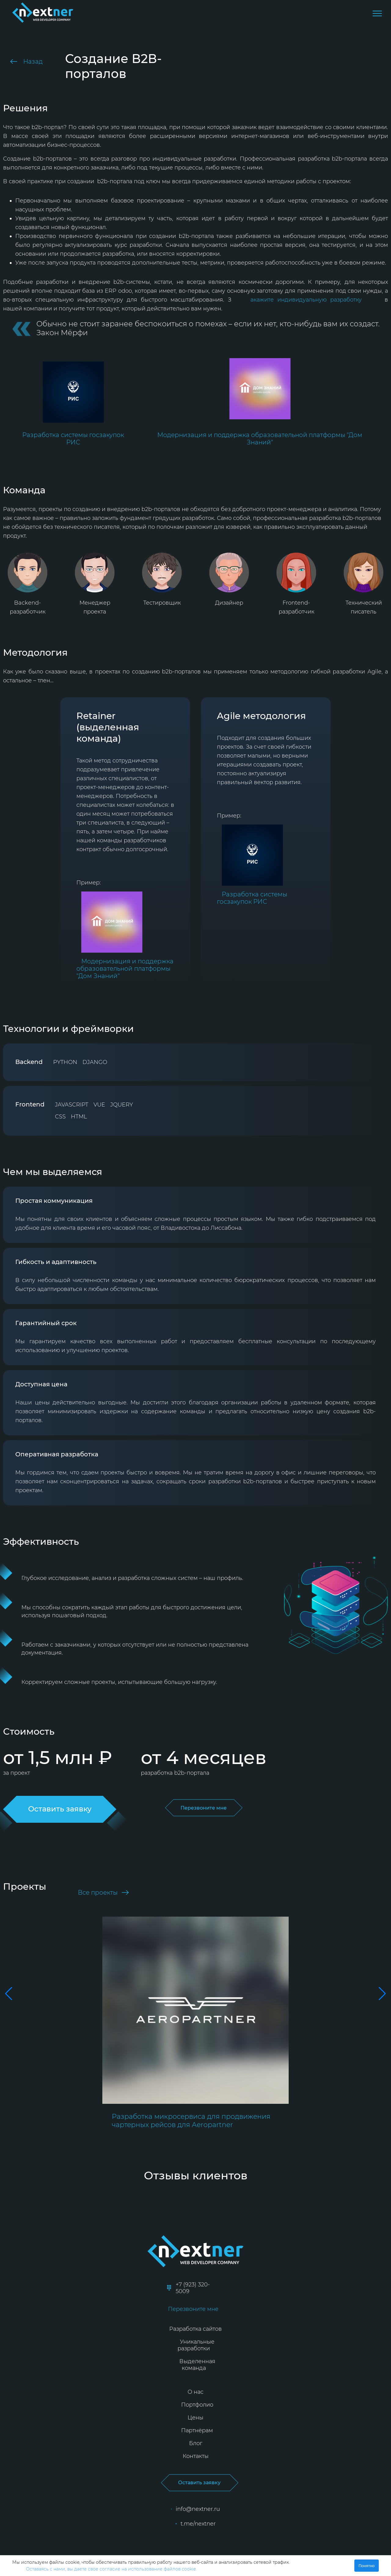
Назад (26, 61)
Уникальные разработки (195, 2345)
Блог (195, 2443)
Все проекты (103, 1892)
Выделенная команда (197, 2364)
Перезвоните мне (204, 1808)
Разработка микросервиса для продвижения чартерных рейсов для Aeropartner (191, 2120)
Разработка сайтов (195, 2329)
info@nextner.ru (195, 2509)
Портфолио (197, 2404)
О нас (195, 2392)
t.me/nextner (195, 2523)
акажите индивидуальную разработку (306, 299)
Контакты (196, 2456)
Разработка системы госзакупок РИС (73, 438)
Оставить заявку (199, 2482)
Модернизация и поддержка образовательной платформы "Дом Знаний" (259, 438)
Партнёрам (197, 2430)
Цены (195, 2417)
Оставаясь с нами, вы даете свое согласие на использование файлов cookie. (111, 2569)
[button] (7, 1993)
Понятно (367, 2565)
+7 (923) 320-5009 (188, 2288)
